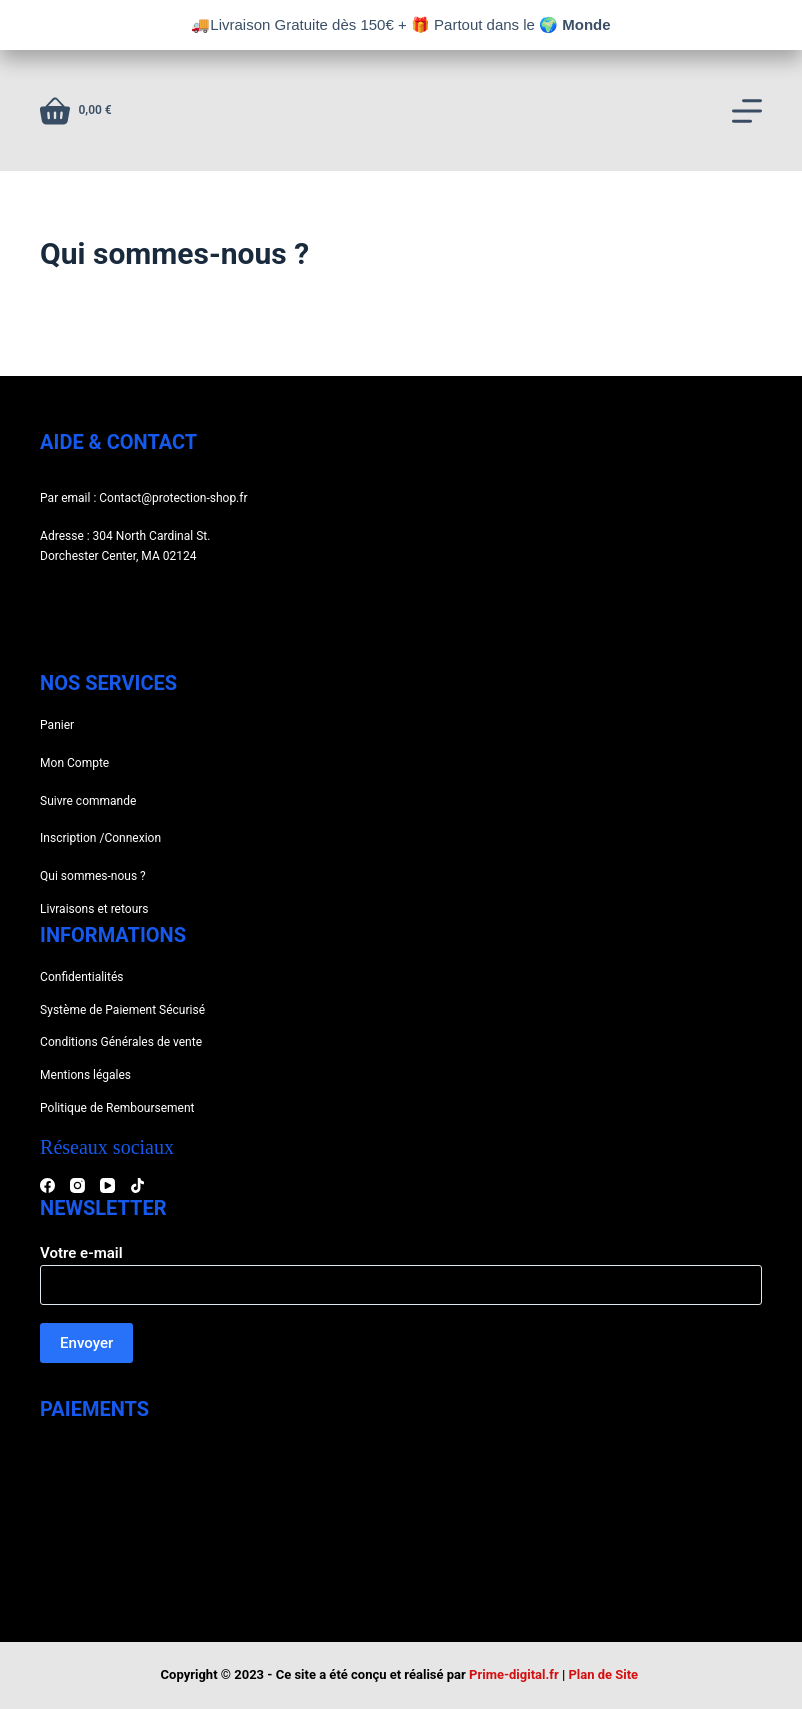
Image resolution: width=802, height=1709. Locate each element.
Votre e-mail (401, 1269)
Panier (57, 725)
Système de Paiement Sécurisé (122, 1010)
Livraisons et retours (94, 909)
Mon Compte (74, 763)
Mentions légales (85, 1075)
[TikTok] (137, 1185)
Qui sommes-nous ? (93, 876)
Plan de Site (604, 1674)
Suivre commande (88, 801)
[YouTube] (107, 1185)
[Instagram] (77, 1185)
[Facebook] (47, 1185)
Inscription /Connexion (100, 838)
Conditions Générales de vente (121, 1042)
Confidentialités (81, 977)
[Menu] (747, 111)
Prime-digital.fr (514, 1674)
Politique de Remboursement (117, 1108)
